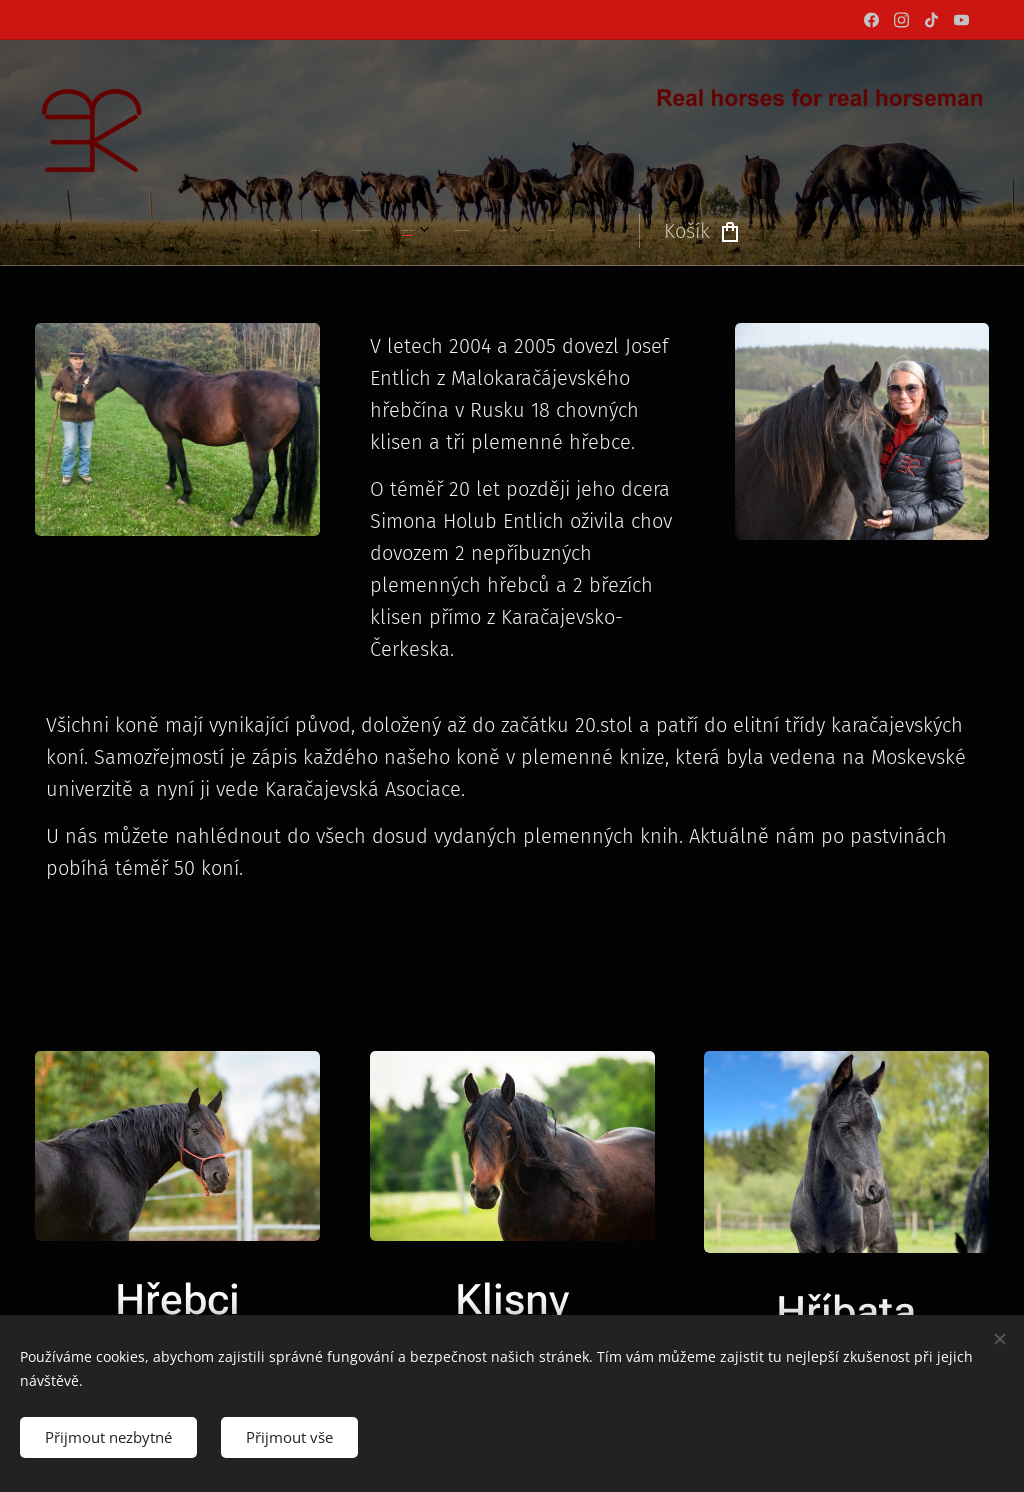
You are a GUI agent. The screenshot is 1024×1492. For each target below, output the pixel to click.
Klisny (512, 1299)
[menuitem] (325, 231)
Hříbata (847, 1310)
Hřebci (177, 1298)
